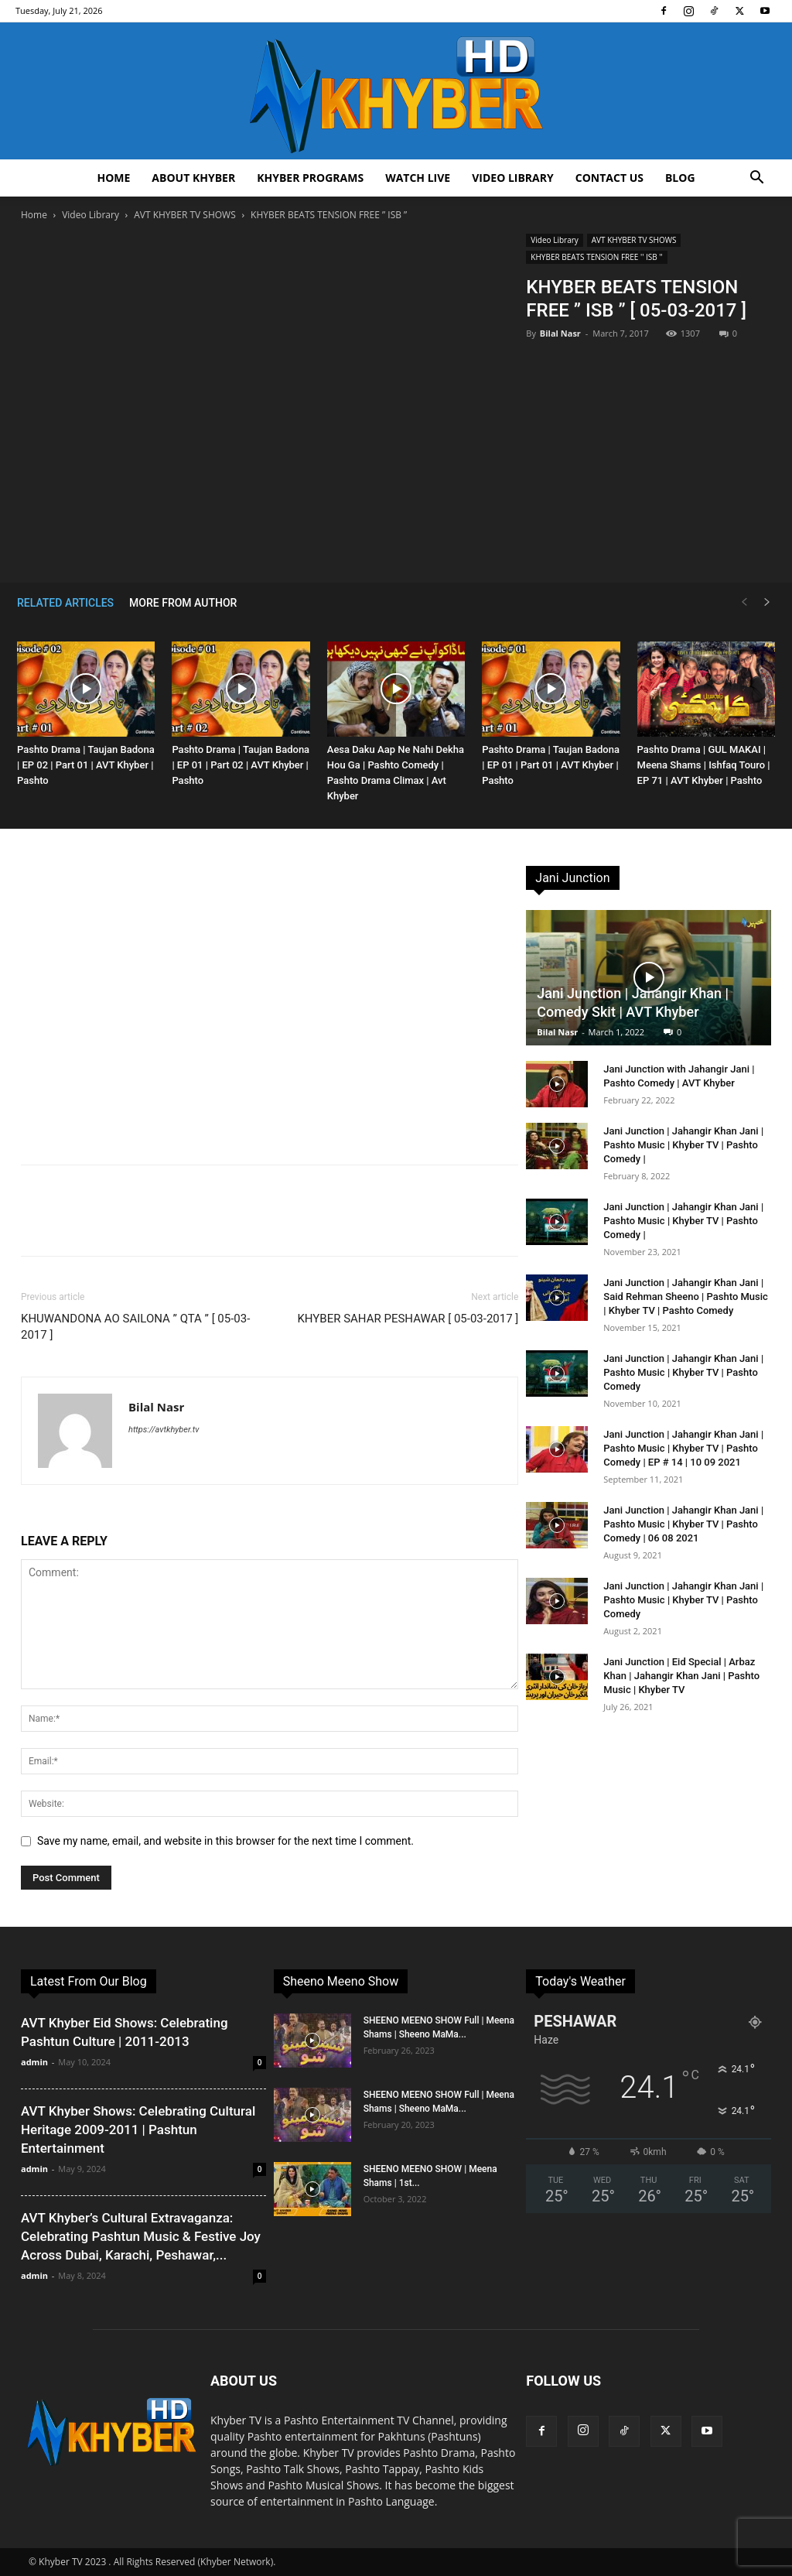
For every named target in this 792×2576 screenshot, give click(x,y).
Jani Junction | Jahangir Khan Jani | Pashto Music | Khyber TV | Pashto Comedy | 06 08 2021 (683, 1524)
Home (113, 177)
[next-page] (767, 602)
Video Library (513, 177)
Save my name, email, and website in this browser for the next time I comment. (225, 1841)
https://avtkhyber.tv (163, 1430)
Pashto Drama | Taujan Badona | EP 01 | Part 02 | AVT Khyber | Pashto (240, 765)
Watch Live (417, 177)
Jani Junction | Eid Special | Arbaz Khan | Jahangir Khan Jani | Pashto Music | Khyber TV (681, 1675)
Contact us (609, 177)
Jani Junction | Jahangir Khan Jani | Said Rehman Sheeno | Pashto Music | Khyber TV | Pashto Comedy (685, 1296)
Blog (680, 177)
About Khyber (193, 177)
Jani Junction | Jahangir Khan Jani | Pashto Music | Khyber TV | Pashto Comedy (683, 1372)
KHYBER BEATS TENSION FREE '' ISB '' (596, 256)
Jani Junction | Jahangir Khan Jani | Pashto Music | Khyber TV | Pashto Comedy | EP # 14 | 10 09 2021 (683, 1448)
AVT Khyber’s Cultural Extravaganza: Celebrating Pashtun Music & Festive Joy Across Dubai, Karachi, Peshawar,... (141, 2236)
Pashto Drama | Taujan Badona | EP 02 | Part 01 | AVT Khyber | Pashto (86, 765)
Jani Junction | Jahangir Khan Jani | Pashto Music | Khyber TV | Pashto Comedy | (683, 1145)
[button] (756, 179)
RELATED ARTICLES (65, 603)
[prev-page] (744, 602)
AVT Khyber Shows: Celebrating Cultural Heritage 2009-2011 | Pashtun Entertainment (138, 2129)
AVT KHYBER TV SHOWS (185, 214)
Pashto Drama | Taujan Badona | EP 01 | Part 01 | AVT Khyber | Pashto (551, 765)
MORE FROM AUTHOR (183, 603)
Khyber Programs (310, 177)
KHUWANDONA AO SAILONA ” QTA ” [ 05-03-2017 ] (135, 1327)
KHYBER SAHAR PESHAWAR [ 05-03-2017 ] (407, 1319)
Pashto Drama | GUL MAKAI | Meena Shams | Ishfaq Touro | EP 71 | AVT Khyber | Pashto (703, 765)
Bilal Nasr (560, 333)
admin (34, 2062)
